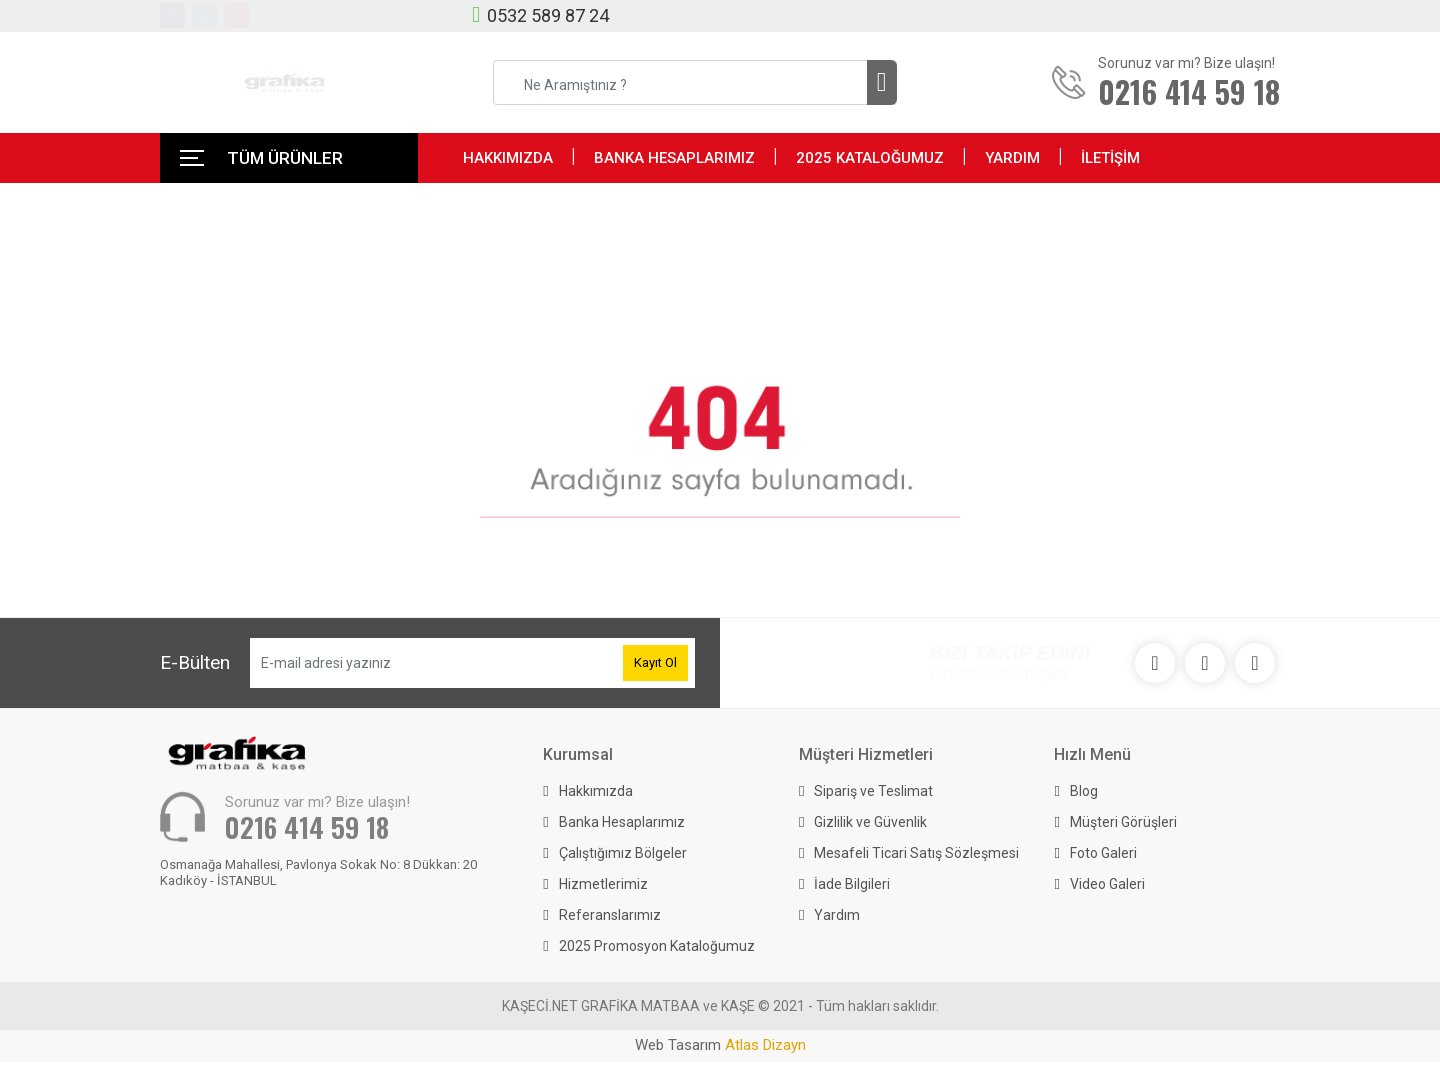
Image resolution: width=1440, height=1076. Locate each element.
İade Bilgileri (852, 884)
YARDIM (1012, 158)
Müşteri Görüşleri (1123, 822)
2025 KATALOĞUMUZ (870, 158)
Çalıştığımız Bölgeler (623, 853)
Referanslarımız (610, 915)
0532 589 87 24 (548, 15)
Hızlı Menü (1092, 754)
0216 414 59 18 (307, 827)
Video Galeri (1107, 884)
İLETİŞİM (1110, 158)
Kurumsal (578, 754)
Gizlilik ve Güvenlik (870, 822)
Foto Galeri (1103, 853)
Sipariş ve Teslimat (873, 791)
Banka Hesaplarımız (622, 822)
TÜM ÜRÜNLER (285, 158)
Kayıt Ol (655, 662)
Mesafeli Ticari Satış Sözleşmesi (916, 853)
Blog (1084, 791)
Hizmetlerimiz (603, 884)
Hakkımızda (596, 791)
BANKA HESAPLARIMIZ (674, 158)
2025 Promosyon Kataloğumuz (657, 946)
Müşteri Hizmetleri (866, 754)
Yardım (837, 915)
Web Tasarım (720, 1045)
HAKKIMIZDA (508, 158)
